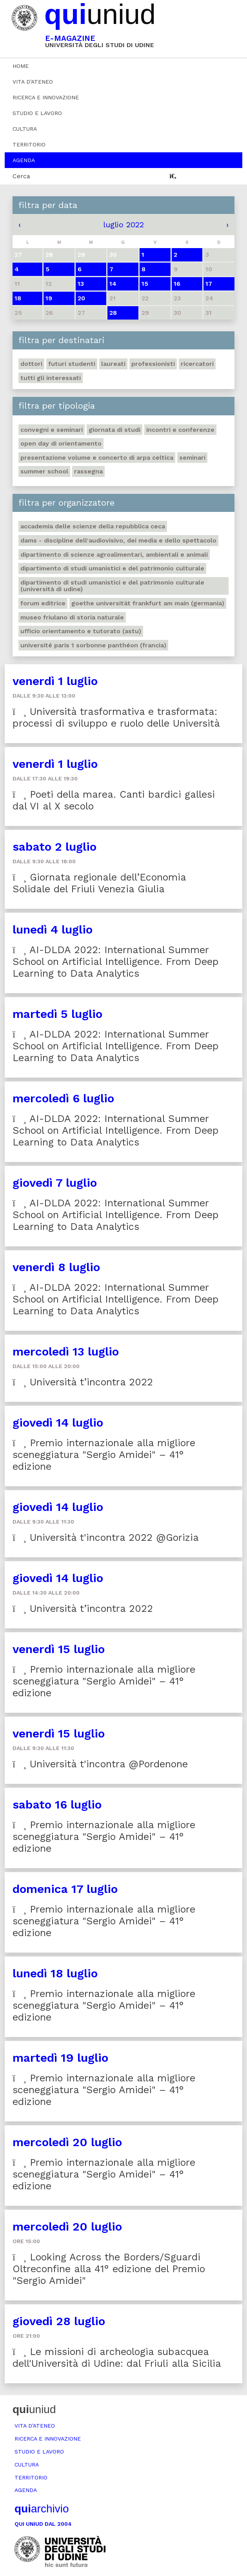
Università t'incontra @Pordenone (100, 1764)
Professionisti (153, 363)
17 (208, 283)
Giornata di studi (114, 429)
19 (48, 298)
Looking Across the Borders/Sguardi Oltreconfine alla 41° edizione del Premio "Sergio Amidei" (109, 2268)
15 (145, 283)
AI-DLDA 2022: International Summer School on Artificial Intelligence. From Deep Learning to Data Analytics (116, 961)
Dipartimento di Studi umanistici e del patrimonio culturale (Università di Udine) (112, 586)
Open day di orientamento (61, 443)
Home (21, 66)
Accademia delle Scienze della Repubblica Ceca (92, 526)
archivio (42, 2509)
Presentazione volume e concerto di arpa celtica (96, 457)
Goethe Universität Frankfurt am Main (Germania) (147, 603)
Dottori (31, 363)
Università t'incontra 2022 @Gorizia (106, 1537)
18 (18, 298)
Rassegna (88, 471)
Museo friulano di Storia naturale (72, 617)
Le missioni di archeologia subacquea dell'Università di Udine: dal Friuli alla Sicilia (117, 2357)
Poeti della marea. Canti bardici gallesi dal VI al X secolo (114, 800)
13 (81, 283)
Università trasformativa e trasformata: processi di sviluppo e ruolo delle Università (116, 717)
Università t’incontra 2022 (83, 1382)
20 (81, 298)
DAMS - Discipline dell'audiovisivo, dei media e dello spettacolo (118, 540)
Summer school (44, 471)
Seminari (192, 457)
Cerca (21, 176)
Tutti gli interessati (50, 378)
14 (112, 283)
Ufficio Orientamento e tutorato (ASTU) (80, 631)
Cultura (25, 129)
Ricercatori (197, 363)
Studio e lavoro (37, 113)
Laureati (113, 363)
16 (177, 283)
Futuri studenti (71, 363)
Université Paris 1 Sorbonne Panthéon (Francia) (93, 645)
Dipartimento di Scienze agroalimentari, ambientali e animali (114, 554)
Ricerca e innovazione (46, 97)
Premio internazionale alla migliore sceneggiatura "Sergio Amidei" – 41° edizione (104, 1454)
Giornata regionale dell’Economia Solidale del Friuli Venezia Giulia (99, 883)
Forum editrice (42, 603)
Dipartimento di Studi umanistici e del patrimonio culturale (112, 568)
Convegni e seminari (51, 429)
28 (113, 312)
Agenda (24, 160)
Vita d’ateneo (33, 82)
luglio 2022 (123, 224)
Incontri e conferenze (180, 429)
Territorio (29, 144)
